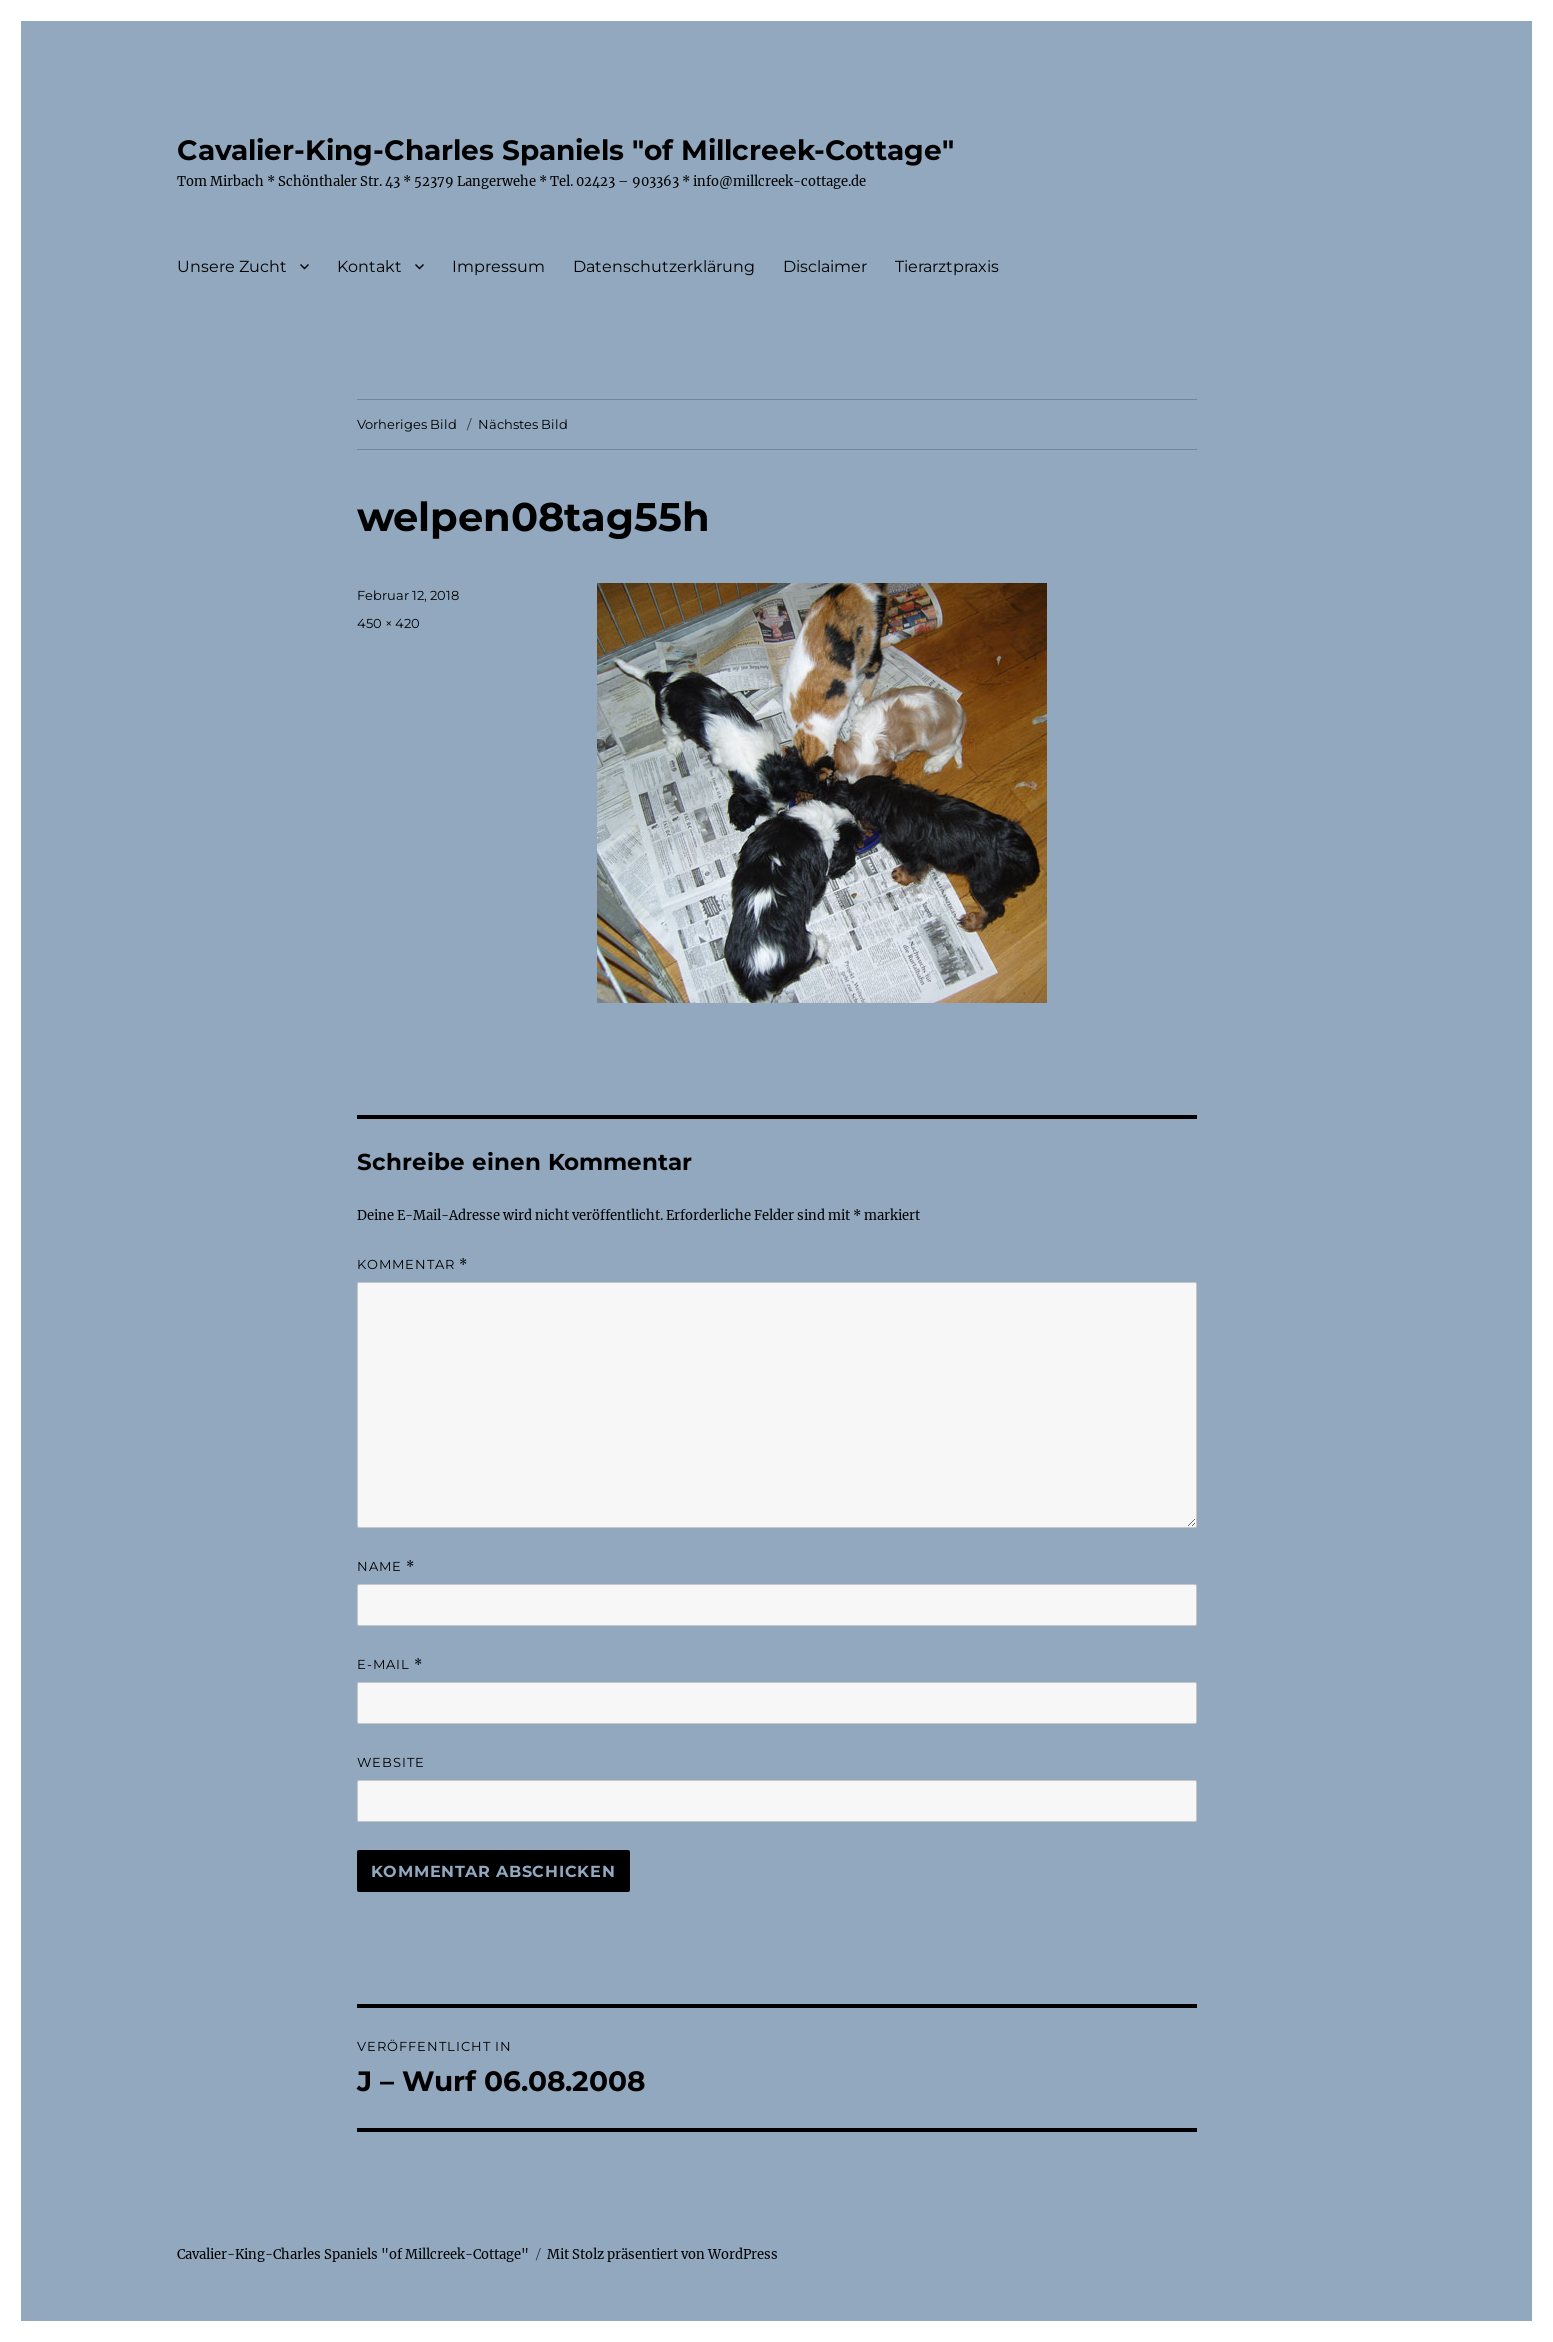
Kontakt (369, 266)
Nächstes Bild (523, 424)
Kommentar (412, 1264)
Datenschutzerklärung (664, 266)
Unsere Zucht (232, 266)
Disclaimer (825, 266)
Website (391, 1762)
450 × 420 (388, 623)
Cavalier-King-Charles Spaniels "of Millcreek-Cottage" (565, 150)
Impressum (498, 266)
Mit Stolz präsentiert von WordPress (662, 2254)
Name (386, 1566)
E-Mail (390, 1664)
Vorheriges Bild (407, 424)
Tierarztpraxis (947, 266)
